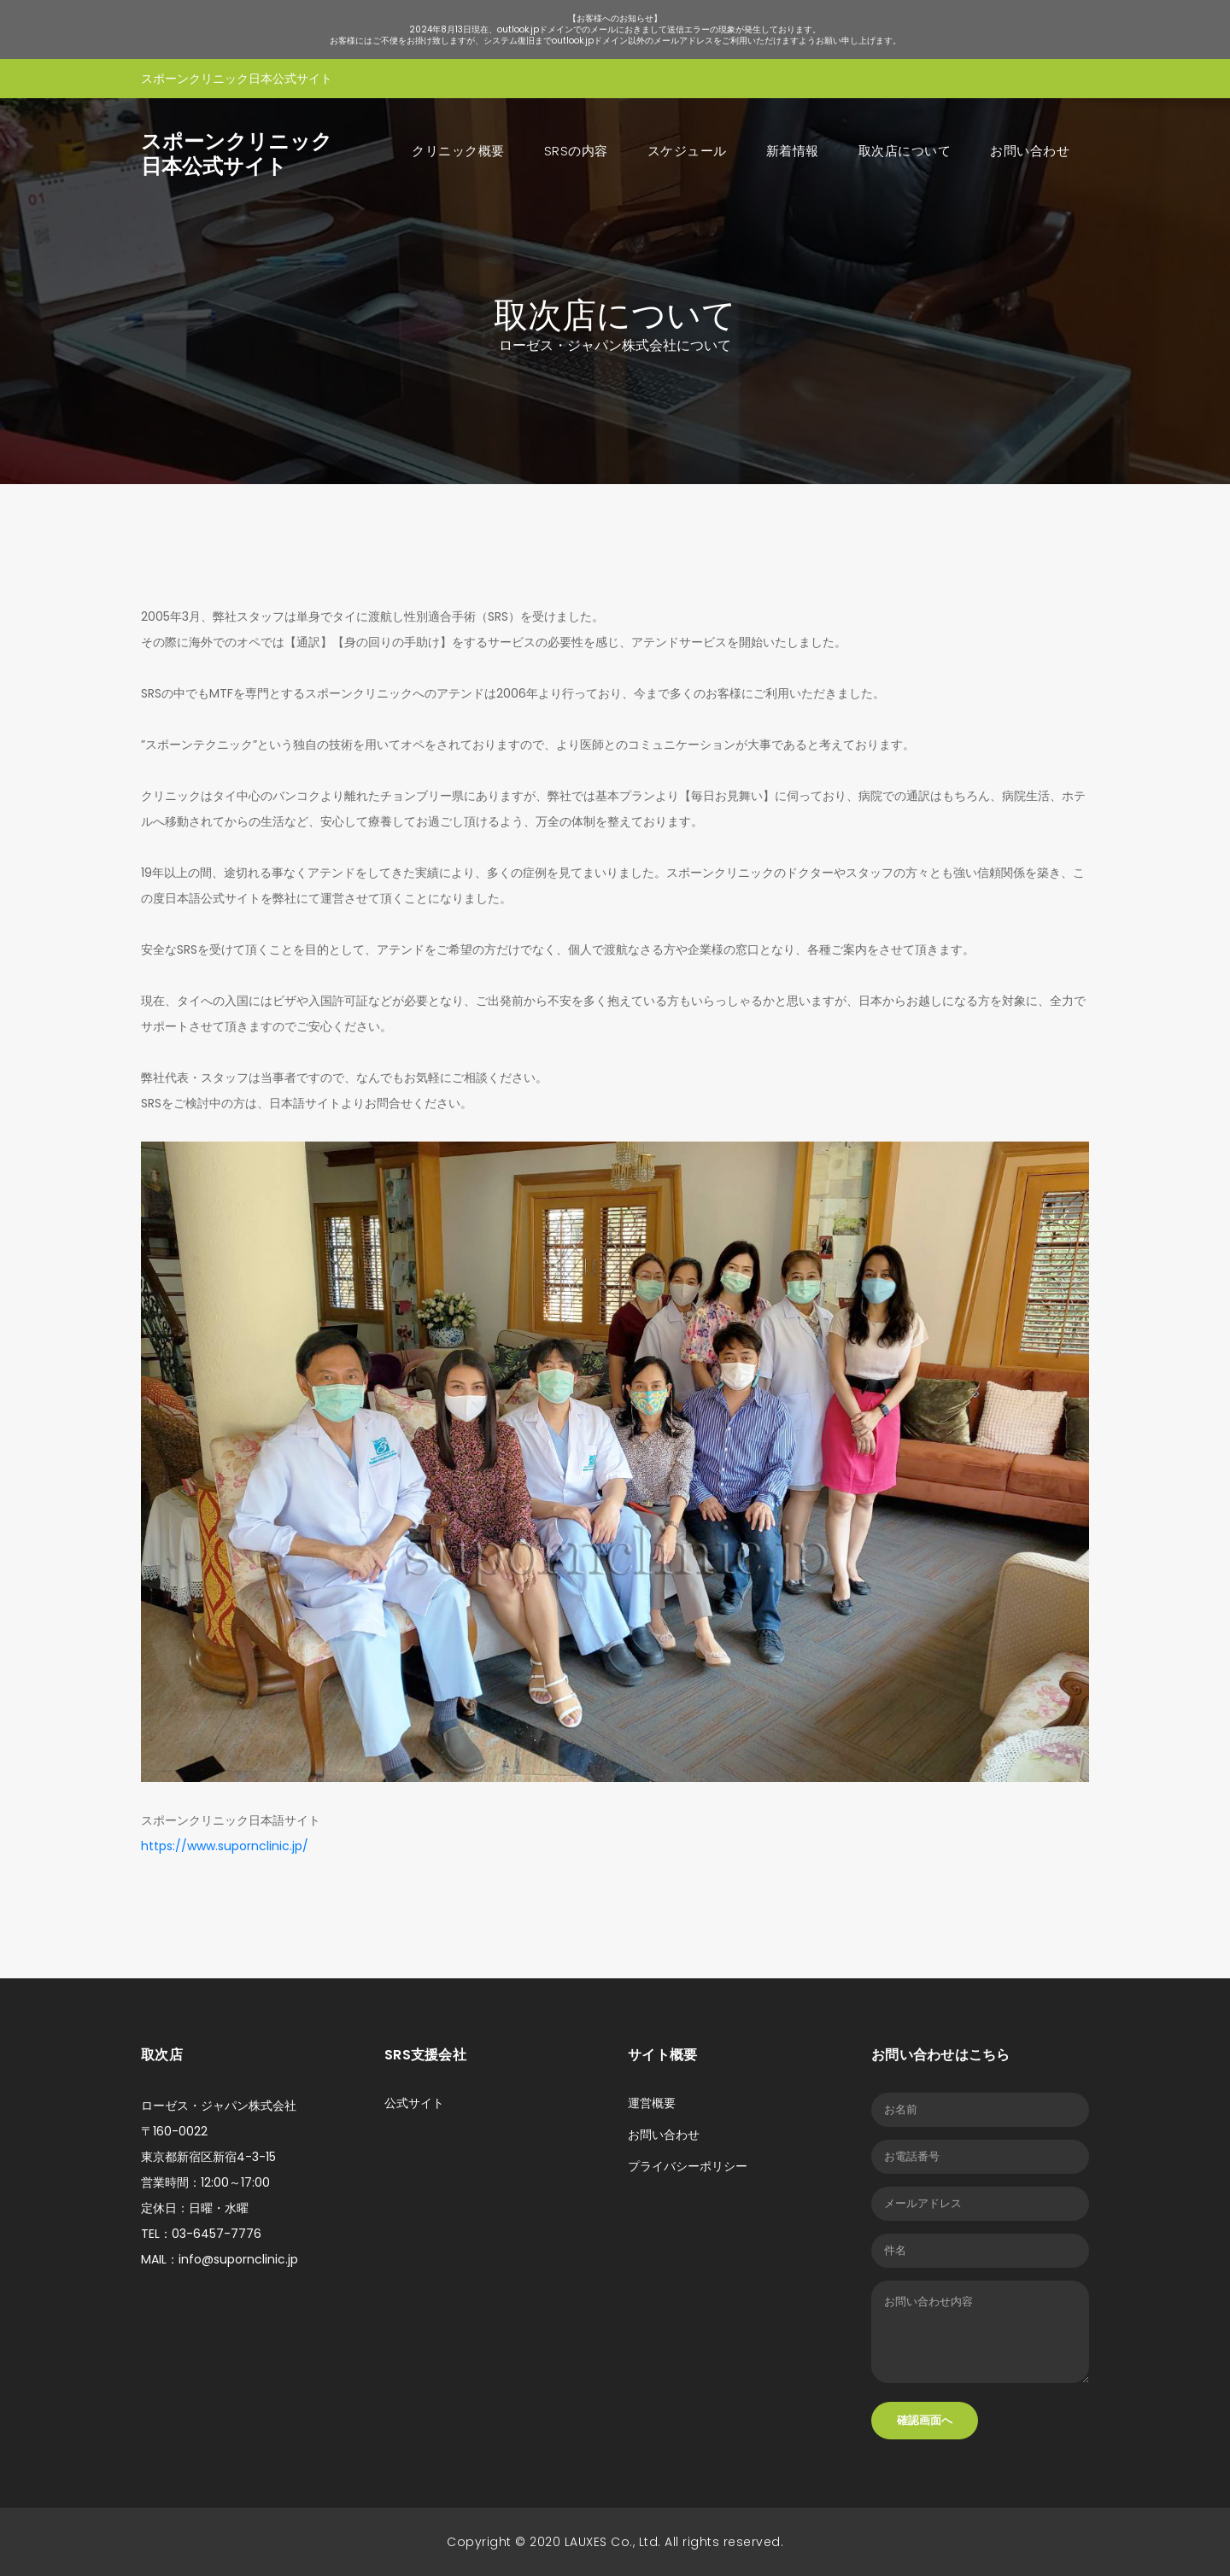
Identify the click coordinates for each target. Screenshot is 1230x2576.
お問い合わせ (1029, 151)
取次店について (905, 151)
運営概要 (652, 2103)
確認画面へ (924, 2420)
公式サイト (414, 2103)
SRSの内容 (576, 151)
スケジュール (687, 151)
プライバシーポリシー (687, 2166)
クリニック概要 (458, 151)
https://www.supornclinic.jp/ (224, 1846)
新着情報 (792, 151)
